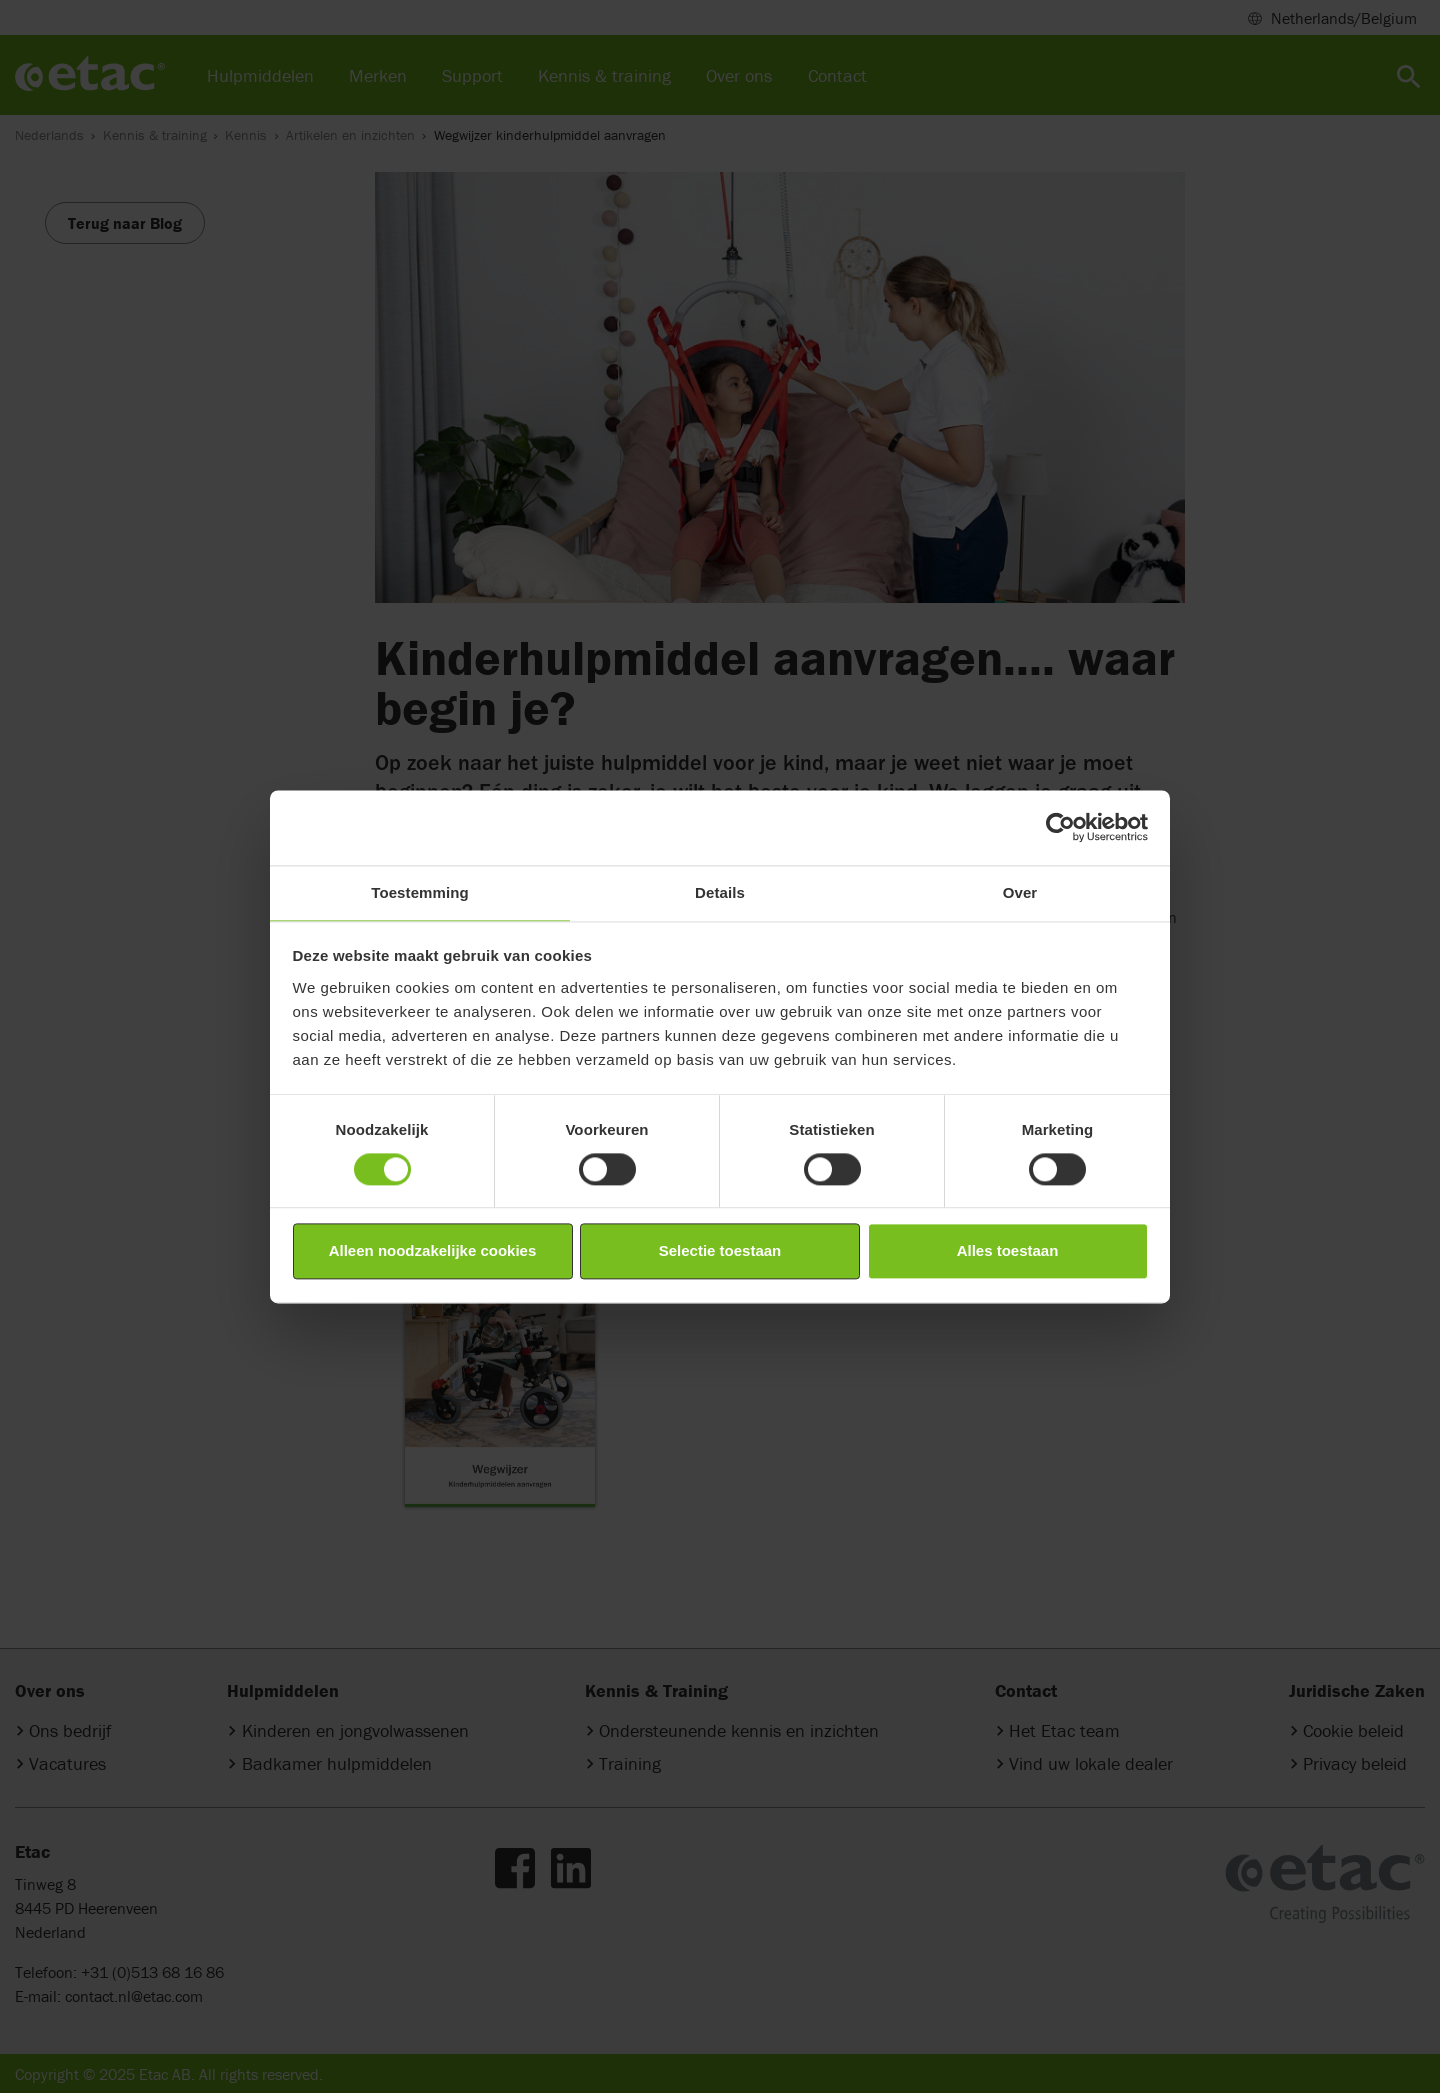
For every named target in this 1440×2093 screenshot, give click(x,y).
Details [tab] (720, 892)
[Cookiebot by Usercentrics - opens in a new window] (1060, 827)
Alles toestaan (1008, 1251)
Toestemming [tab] (420, 892)
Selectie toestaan (720, 1251)
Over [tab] (1020, 892)
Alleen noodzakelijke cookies (433, 1251)
